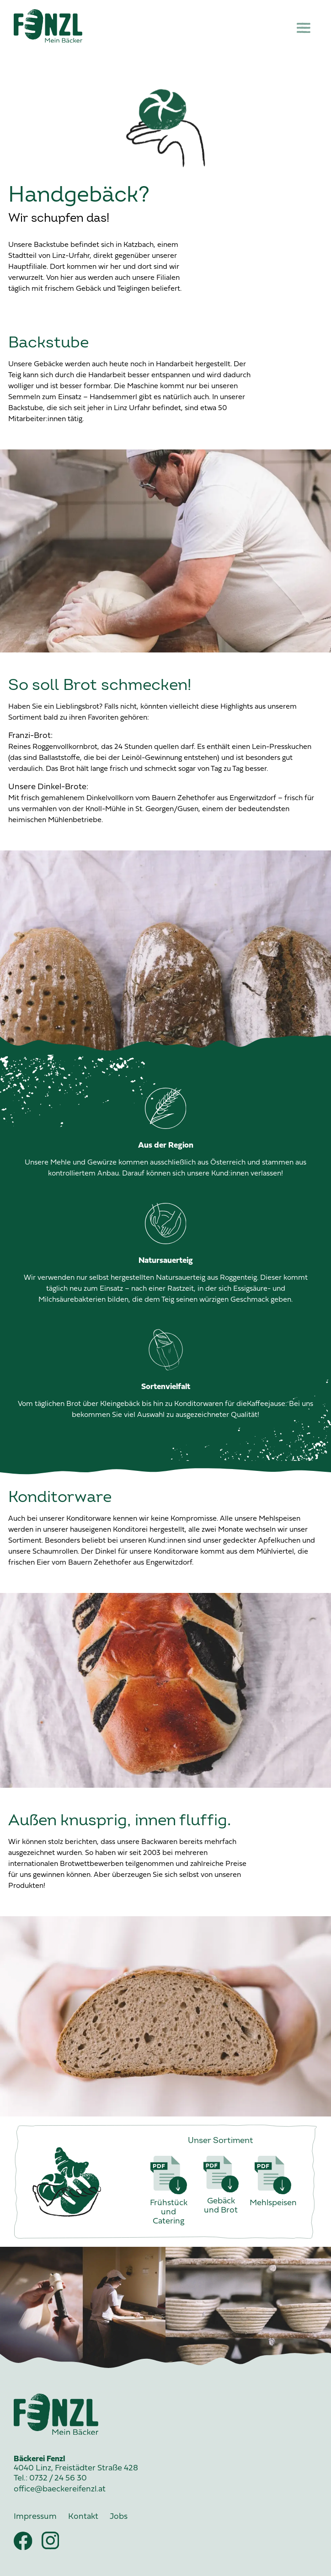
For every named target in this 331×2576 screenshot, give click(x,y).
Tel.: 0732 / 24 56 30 (50, 2478)
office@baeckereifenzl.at (60, 2489)
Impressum (35, 2516)
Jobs (119, 2516)
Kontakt (83, 2516)
